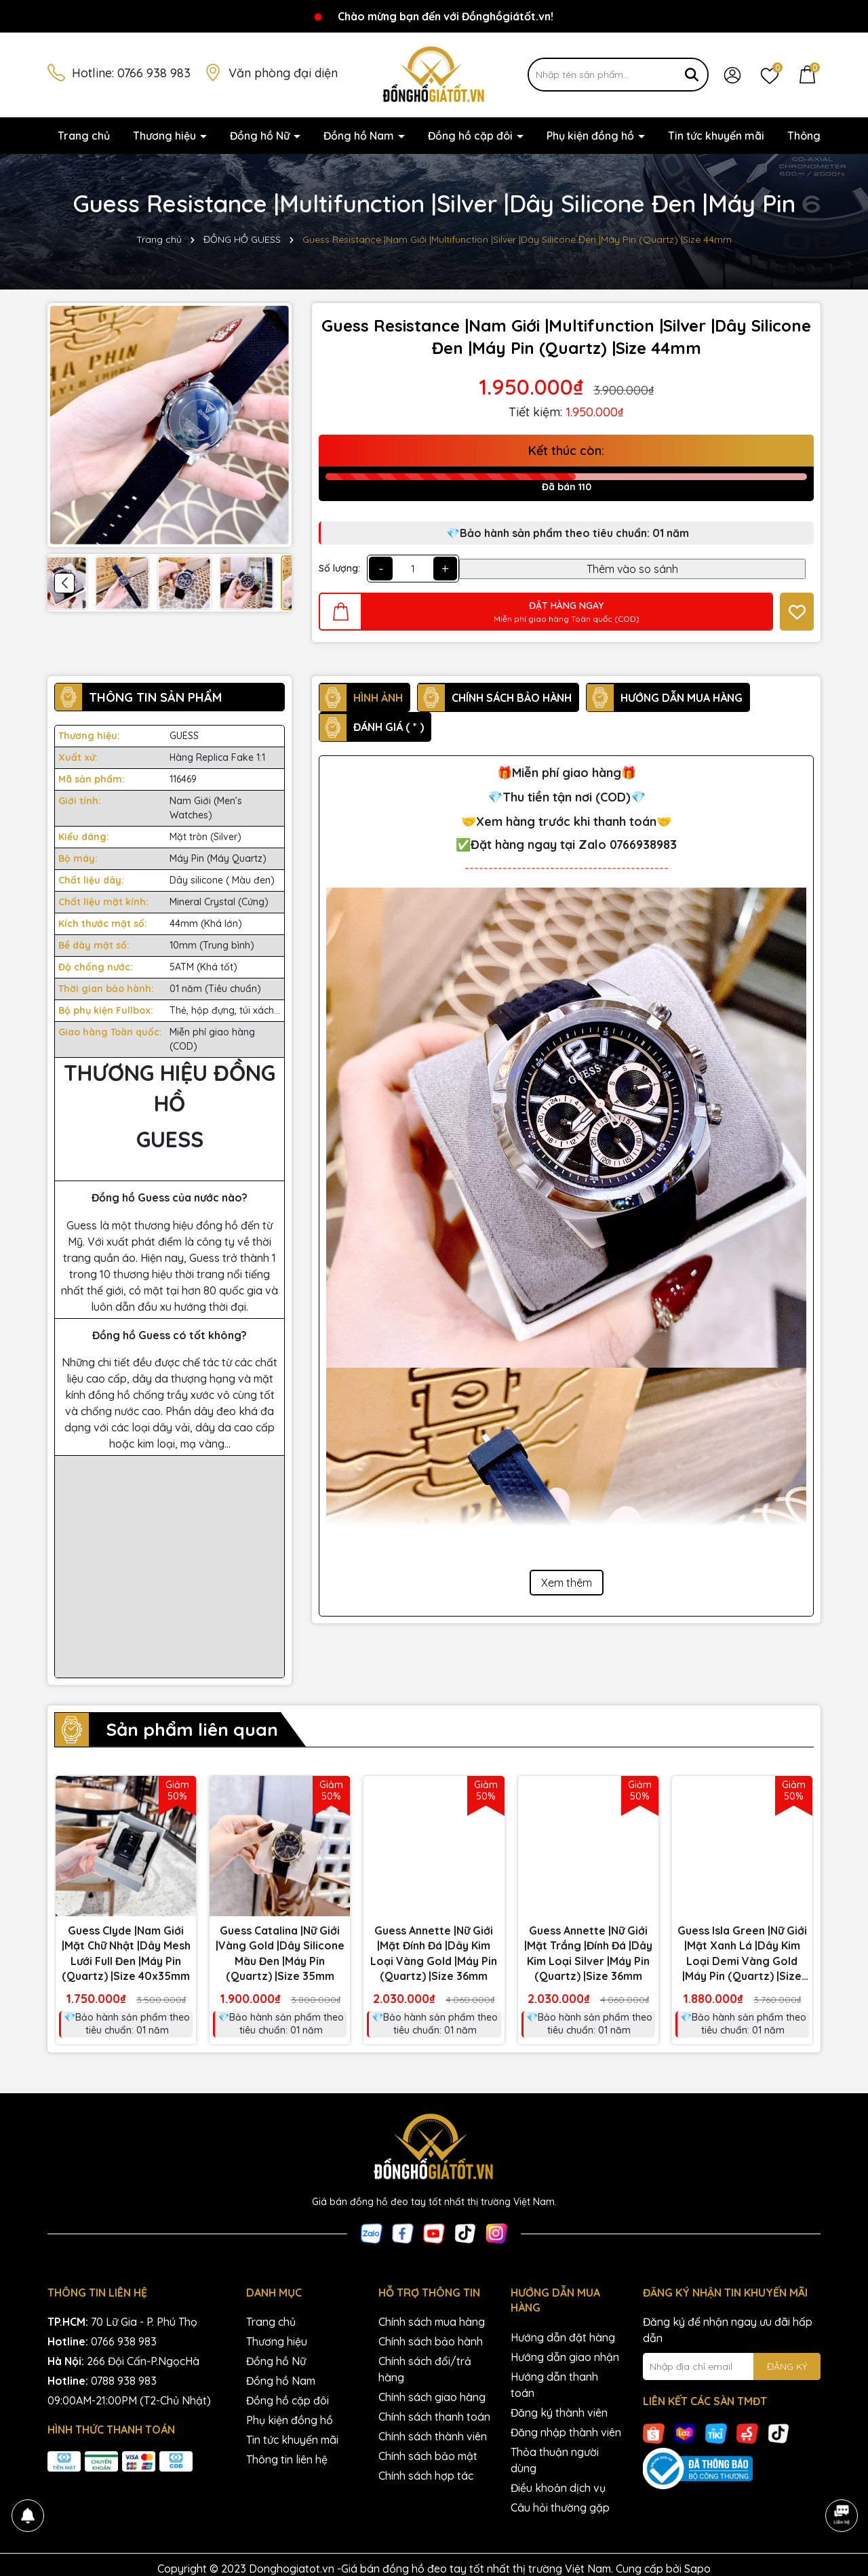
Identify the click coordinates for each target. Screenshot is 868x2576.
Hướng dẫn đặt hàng (563, 2337)
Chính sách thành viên (432, 2436)
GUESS (184, 736)
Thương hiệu (166, 135)
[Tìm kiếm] (691, 74)
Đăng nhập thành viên (566, 2432)
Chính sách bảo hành (430, 2341)
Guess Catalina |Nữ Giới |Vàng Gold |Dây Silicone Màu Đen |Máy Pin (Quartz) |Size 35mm (280, 1953)
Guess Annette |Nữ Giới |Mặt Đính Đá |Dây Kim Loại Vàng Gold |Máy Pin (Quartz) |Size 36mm (433, 1953)
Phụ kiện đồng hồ (592, 135)
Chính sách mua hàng (431, 2322)
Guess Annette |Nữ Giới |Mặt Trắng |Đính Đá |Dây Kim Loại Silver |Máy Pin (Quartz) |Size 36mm (588, 1953)
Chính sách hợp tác (425, 2475)
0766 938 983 (154, 73)
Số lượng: (339, 568)
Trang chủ (84, 135)
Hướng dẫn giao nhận (565, 2357)
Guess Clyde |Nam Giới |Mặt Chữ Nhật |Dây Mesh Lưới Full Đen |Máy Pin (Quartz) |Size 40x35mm (126, 1953)
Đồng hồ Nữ (261, 135)
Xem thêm (566, 1582)
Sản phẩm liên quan (192, 1729)
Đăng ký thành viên (559, 2412)
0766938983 (643, 844)
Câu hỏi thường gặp (560, 2507)
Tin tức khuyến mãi (716, 135)
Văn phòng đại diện (283, 73)
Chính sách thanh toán (434, 2416)
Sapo (697, 2568)
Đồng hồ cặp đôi (471, 135)
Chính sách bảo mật (427, 2456)
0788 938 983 (124, 2380)
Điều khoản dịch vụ (558, 2488)
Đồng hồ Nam (360, 135)
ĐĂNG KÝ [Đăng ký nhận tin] (787, 2366)
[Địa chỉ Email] (732, 2366)
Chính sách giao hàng (432, 2397)
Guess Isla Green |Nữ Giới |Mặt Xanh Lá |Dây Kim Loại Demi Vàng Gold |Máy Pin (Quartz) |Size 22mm (742, 1954)
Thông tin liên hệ (287, 2459)
